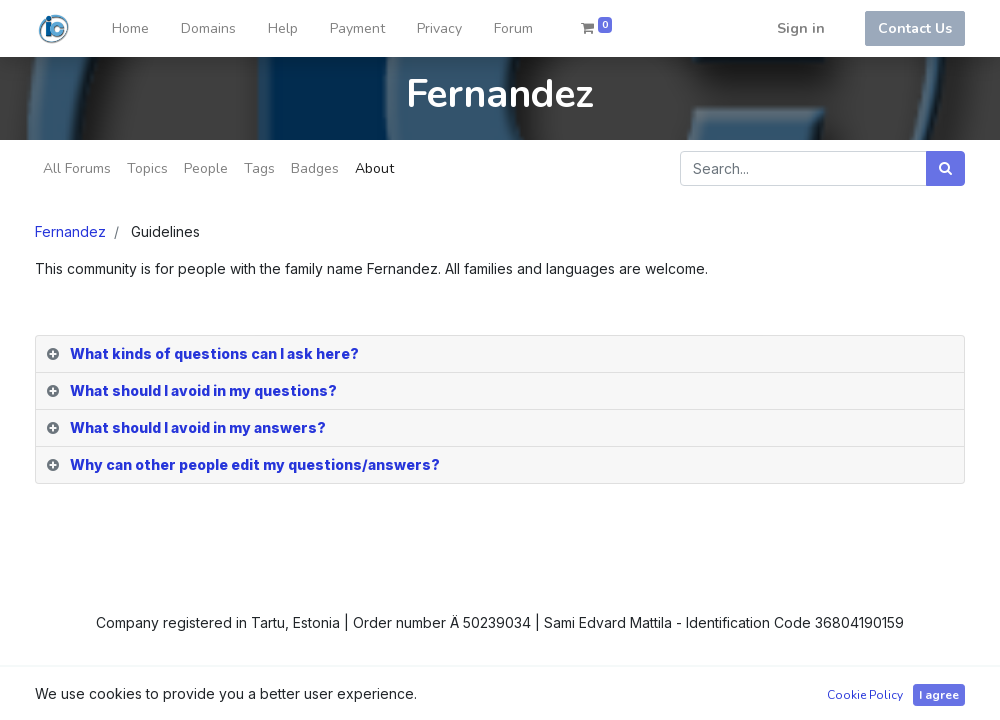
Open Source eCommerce (878, 692)
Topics (147, 168)
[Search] (945, 168)
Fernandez (70, 231)
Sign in (801, 28)
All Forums (77, 168)
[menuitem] (130, 28)
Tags (259, 168)
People (206, 168)
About (374, 168)
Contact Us (915, 28)
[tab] (500, 354)
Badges (315, 168)
